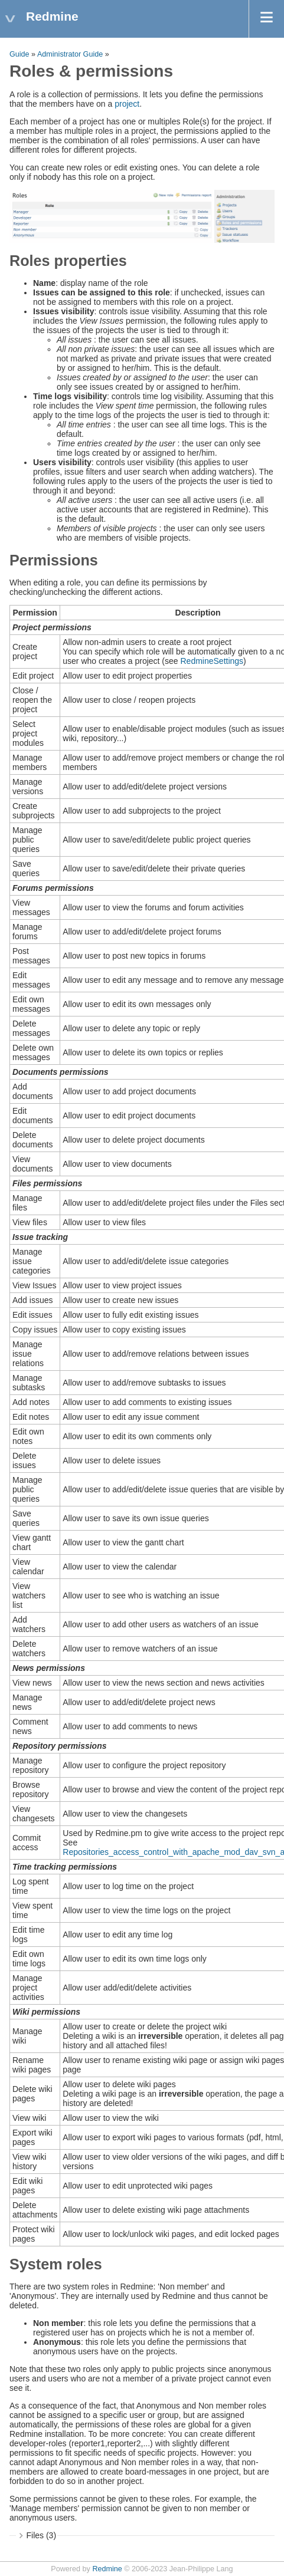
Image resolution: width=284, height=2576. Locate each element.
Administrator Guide (70, 54)
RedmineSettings (211, 661)
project (127, 103)
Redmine (107, 2569)
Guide (19, 54)
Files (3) (42, 2535)
